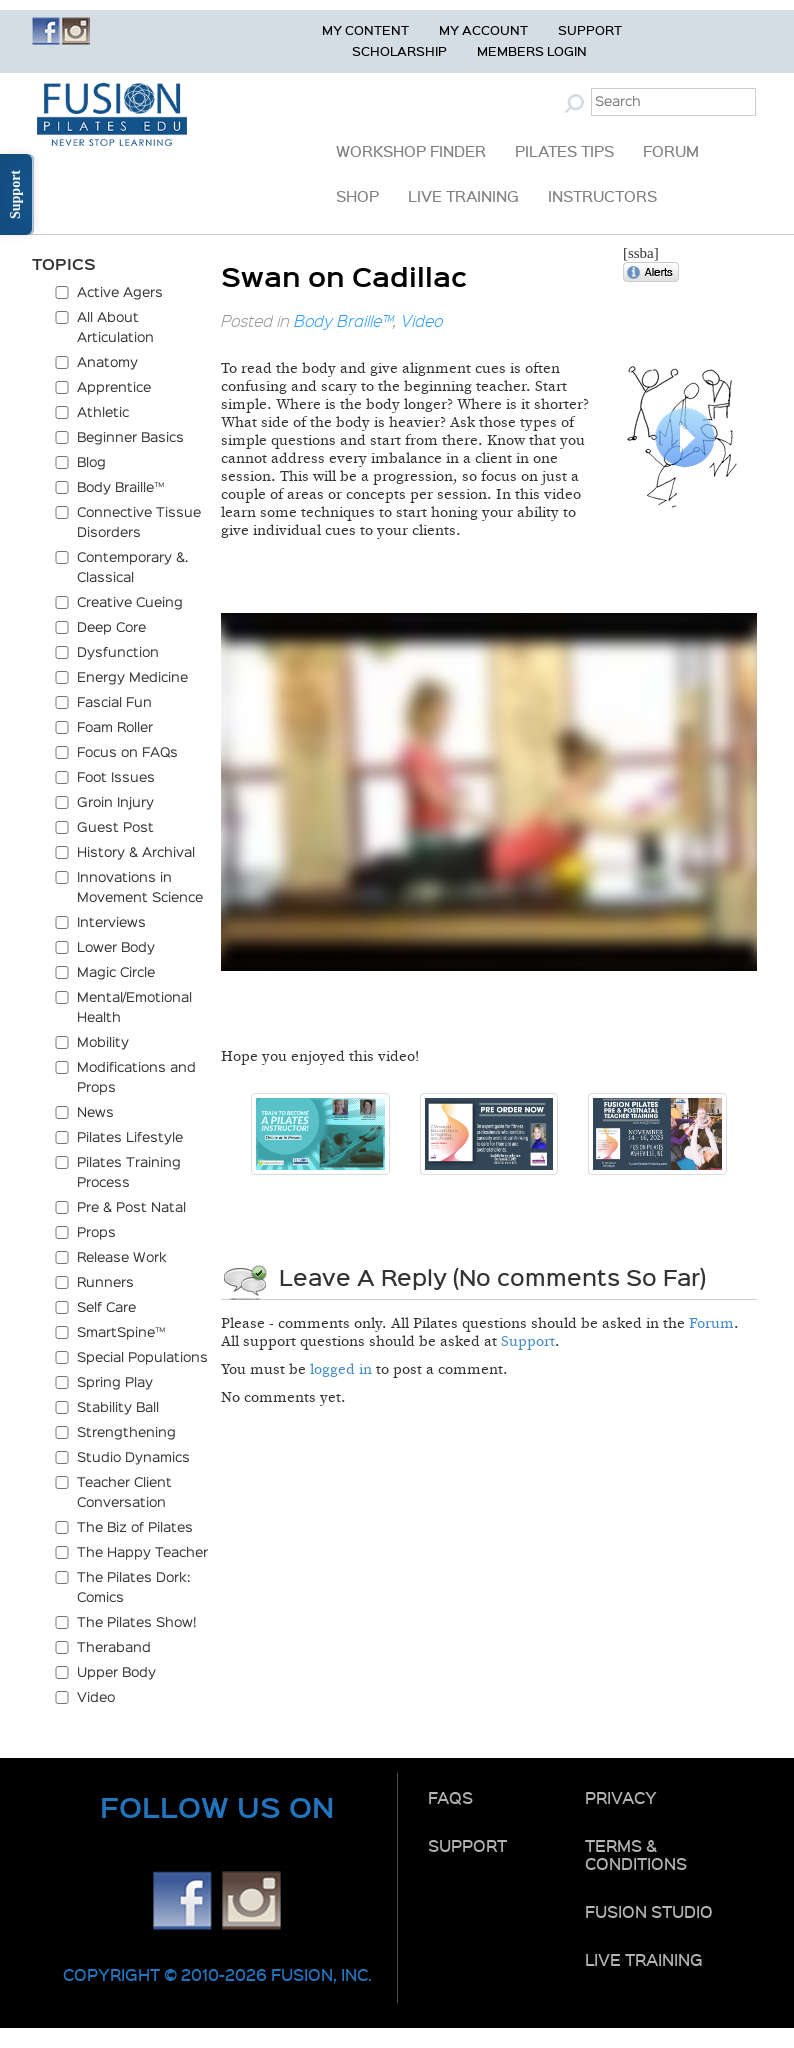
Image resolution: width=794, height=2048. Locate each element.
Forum (671, 151)
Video (422, 320)
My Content (365, 29)
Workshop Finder (411, 151)
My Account (483, 29)
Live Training (463, 196)
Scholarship (399, 50)
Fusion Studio (649, 1911)
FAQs (450, 1797)
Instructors (602, 196)
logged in (341, 1369)
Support (590, 29)
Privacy (621, 1797)
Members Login (532, 50)
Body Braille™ (343, 320)
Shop (357, 196)
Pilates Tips (564, 151)
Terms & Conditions (636, 1854)
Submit (577, 103)
